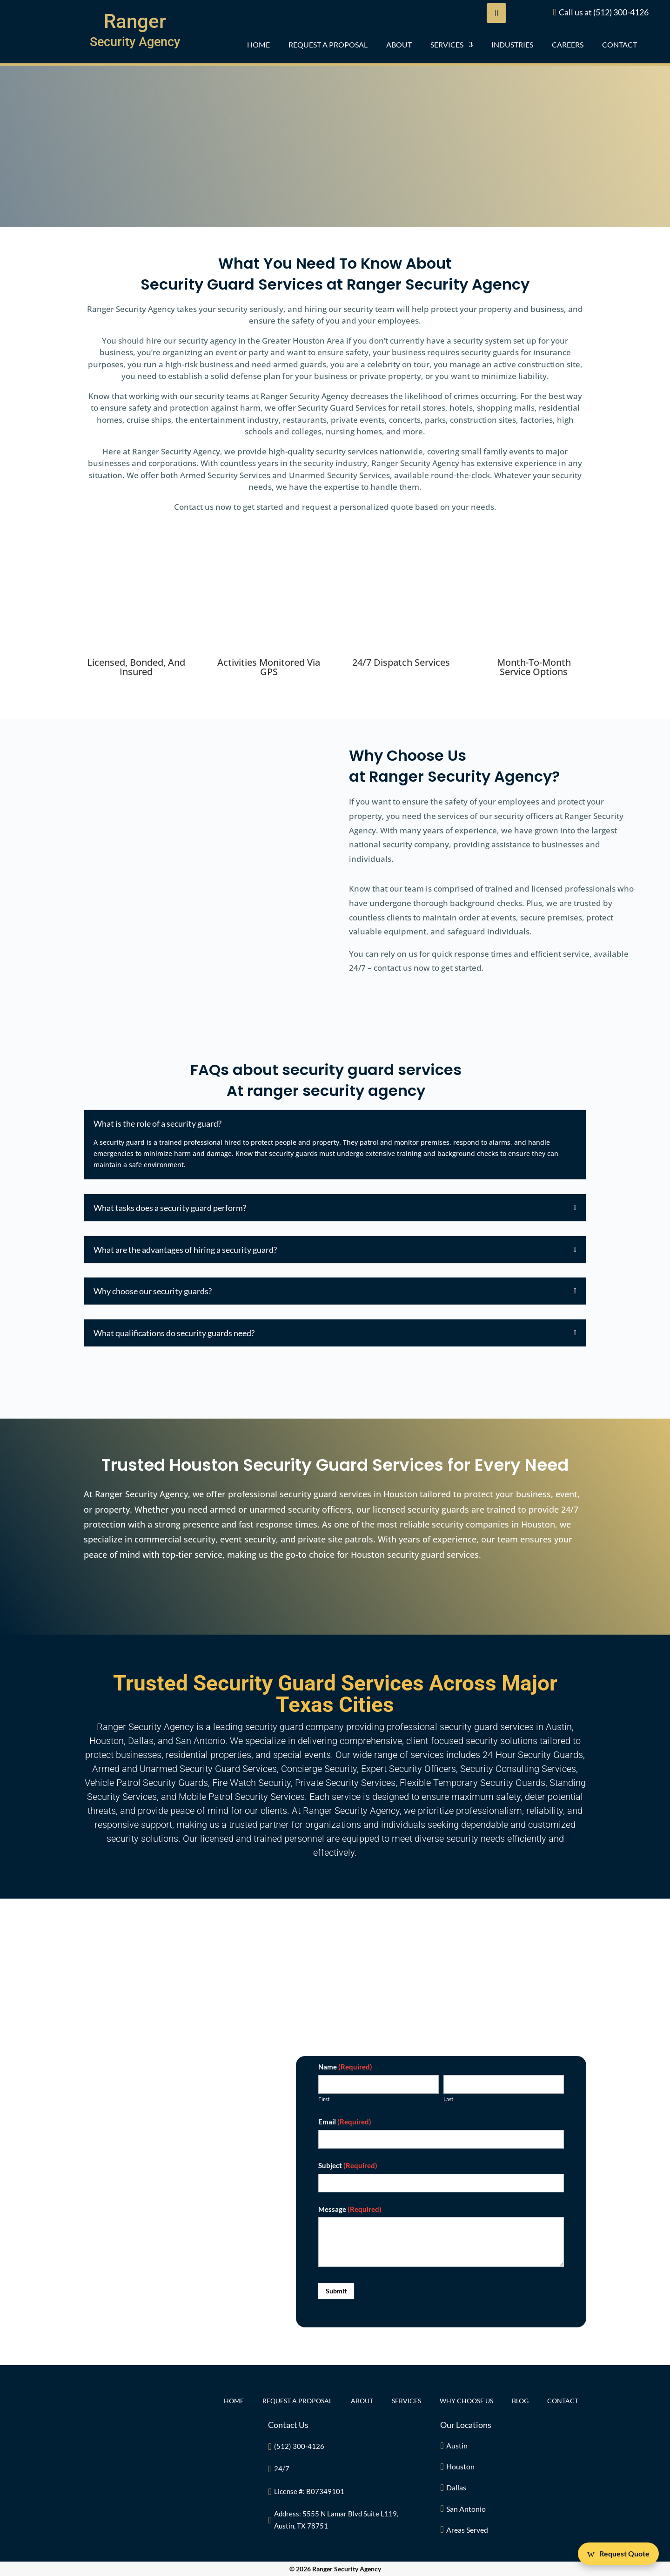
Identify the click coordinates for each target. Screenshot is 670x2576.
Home (258, 45)
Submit (336, 2291)
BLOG (520, 2401)
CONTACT (619, 45)
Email (344, 2121)
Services (446, 45)
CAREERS (567, 45)
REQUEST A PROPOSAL (328, 45)
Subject (347, 2165)
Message (350, 2209)
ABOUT (399, 45)
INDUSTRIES (512, 45)
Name (345, 2066)
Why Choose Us (466, 2401)
